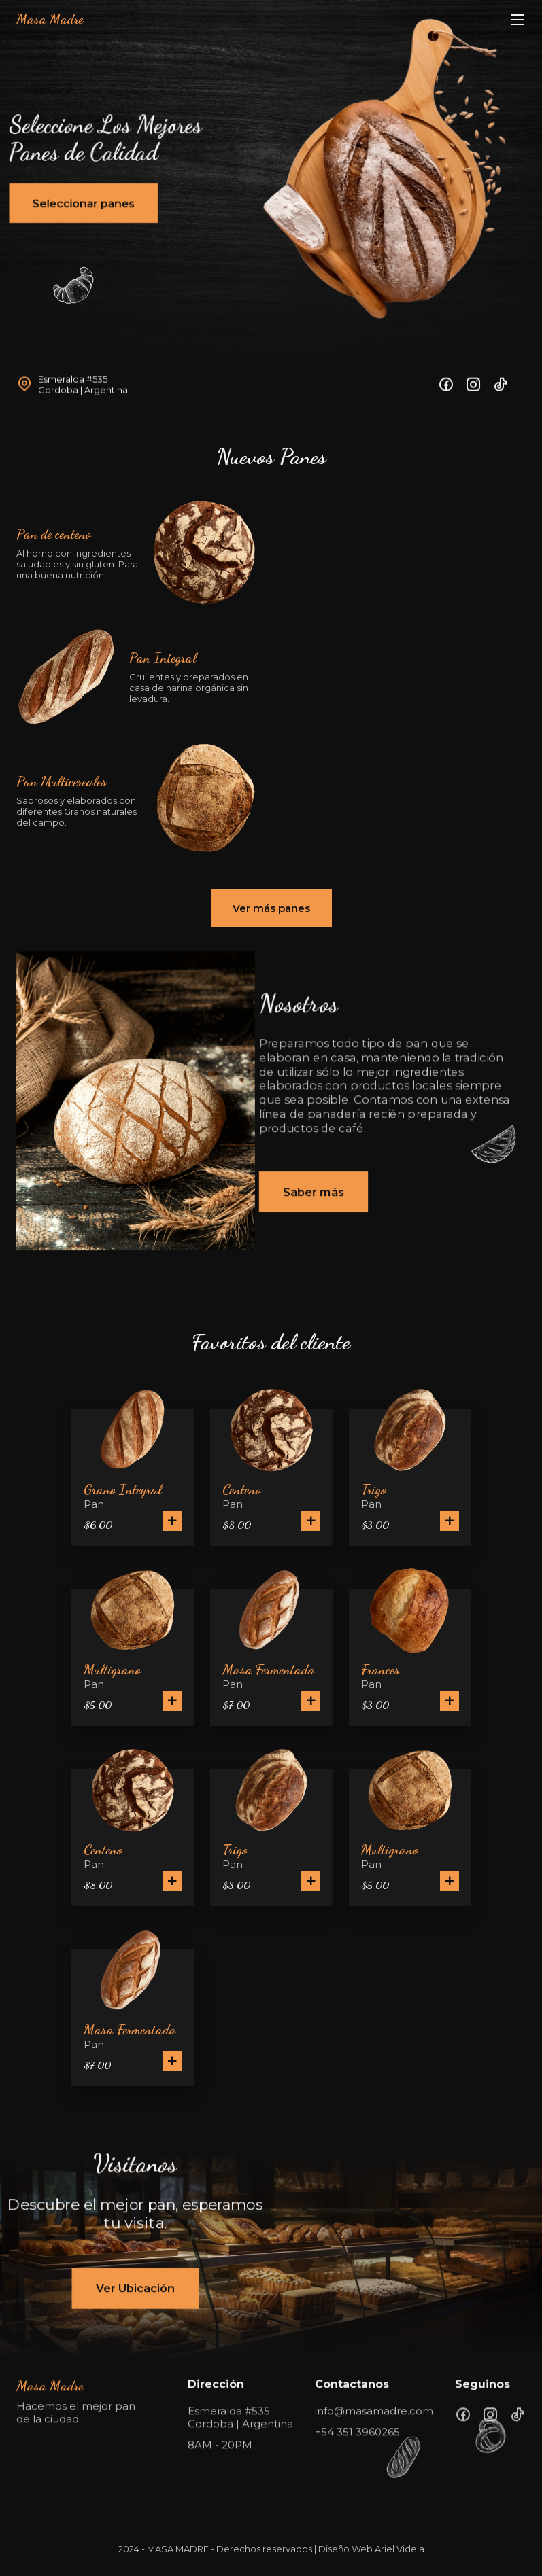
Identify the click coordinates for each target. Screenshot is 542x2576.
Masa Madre (49, 19)
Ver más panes (271, 908)
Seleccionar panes (82, 195)
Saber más (313, 1191)
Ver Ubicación (135, 2288)
